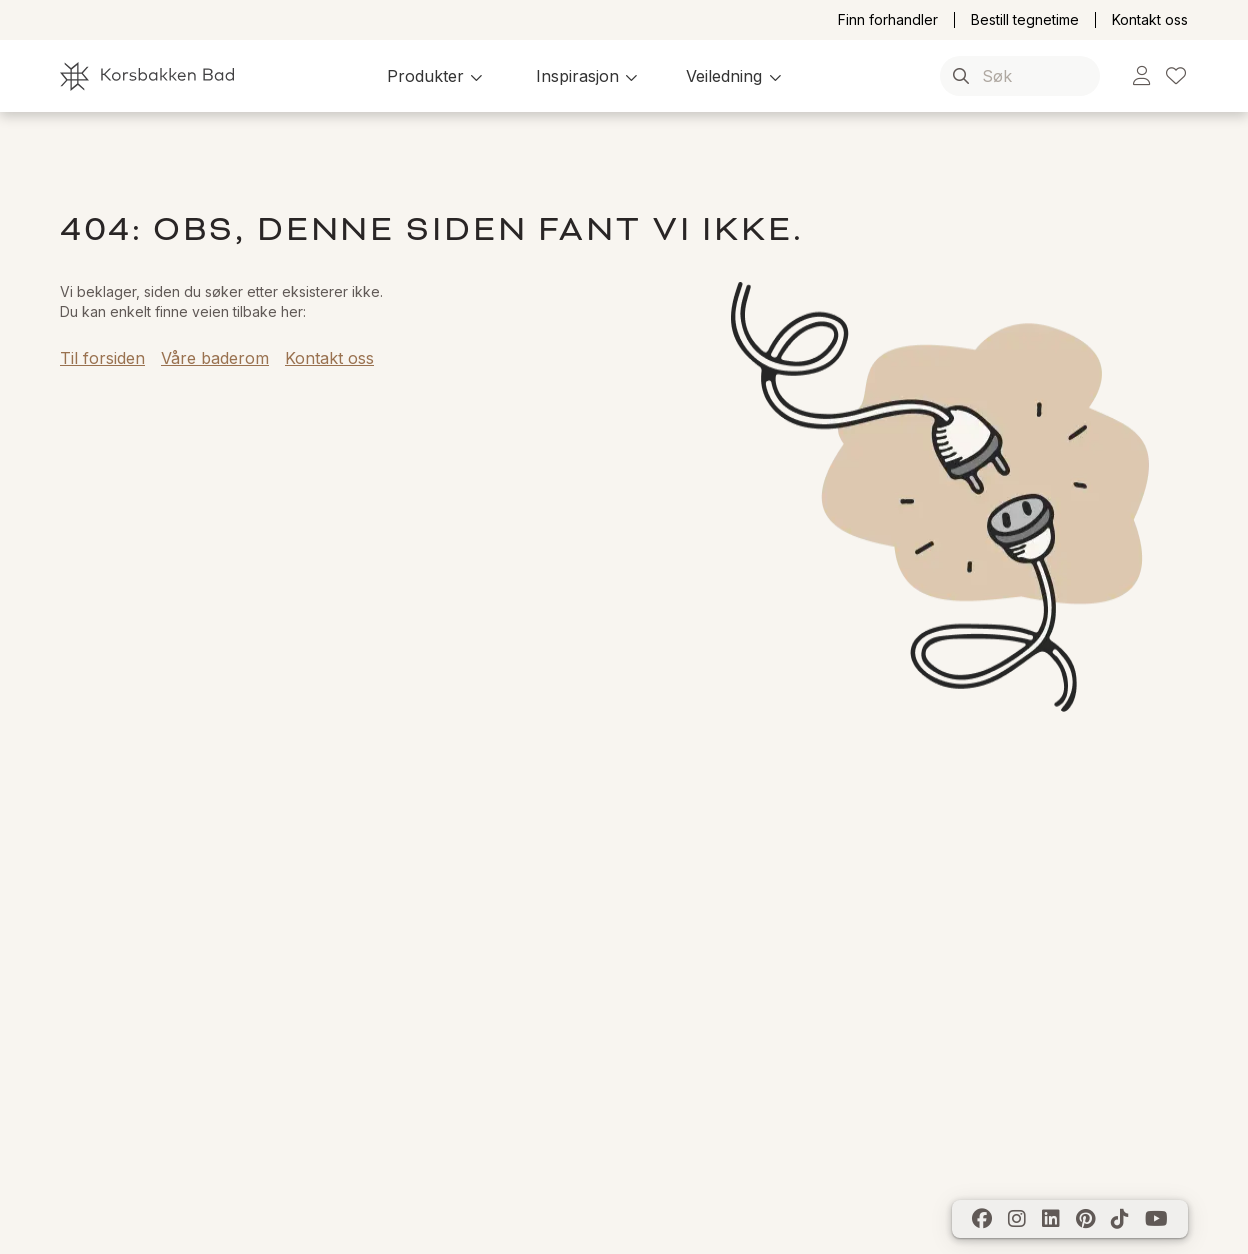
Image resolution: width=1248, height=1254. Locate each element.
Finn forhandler (888, 20)
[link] (1141, 76)
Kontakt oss (1150, 20)
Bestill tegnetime (1025, 20)
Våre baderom (215, 358)
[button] (437, 76)
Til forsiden (102, 358)
